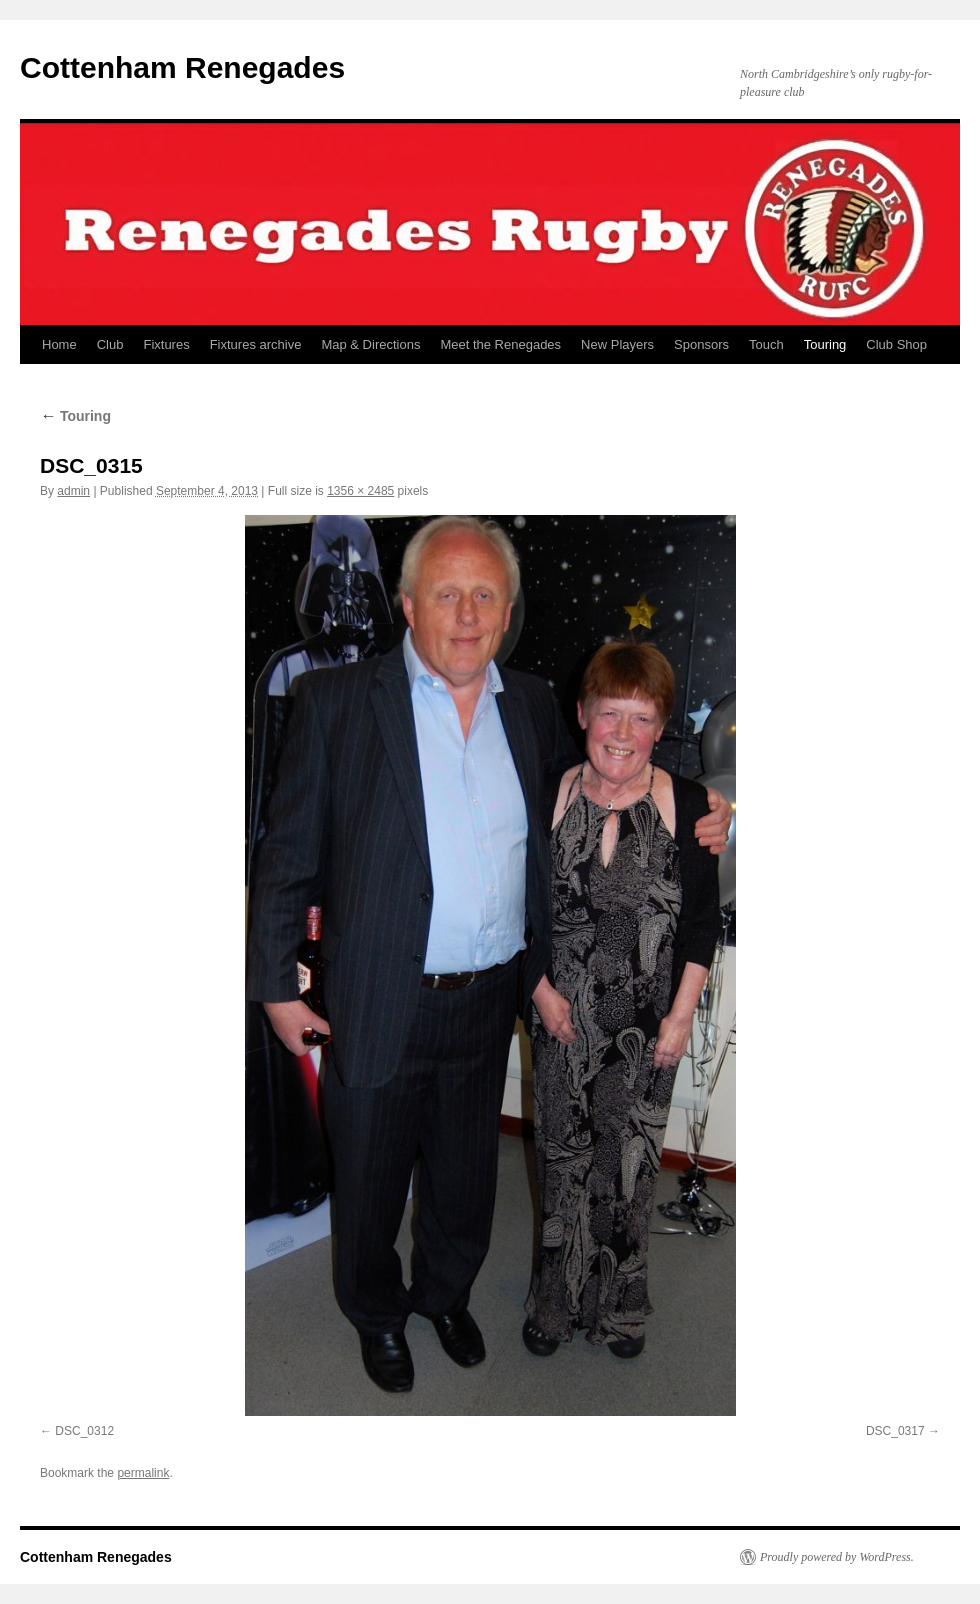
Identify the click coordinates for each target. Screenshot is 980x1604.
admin (73, 491)
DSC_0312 (84, 1431)
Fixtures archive (256, 344)
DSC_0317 (895, 1431)
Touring (825, 344)
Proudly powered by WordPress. (837, 1557)
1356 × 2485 (360, 491)
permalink (143, 1473)
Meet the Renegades (500, 344)
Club (110, 344)
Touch (766, 344)
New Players (617, 344)
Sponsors (701, 344)
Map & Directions (370, 344)
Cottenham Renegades (182, 67)
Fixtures (166, 344)
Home (59, 344)
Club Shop (896, 344)
